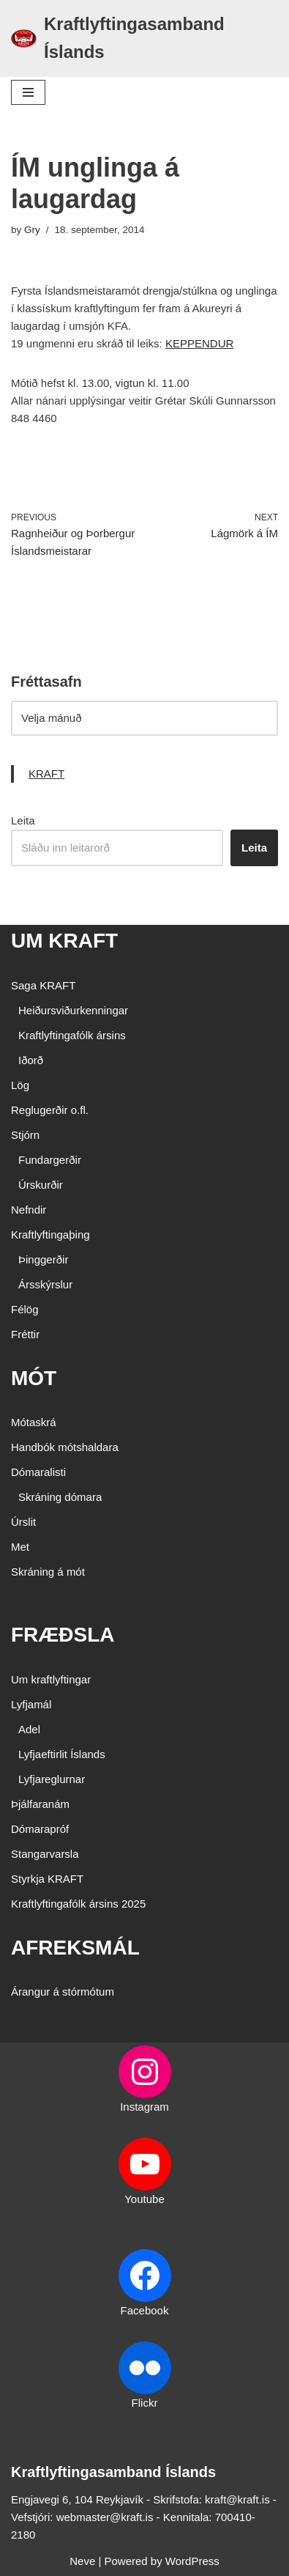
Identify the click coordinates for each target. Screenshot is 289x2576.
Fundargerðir (49, 1160)
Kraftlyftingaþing (50, 1234)
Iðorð (30, 1060)
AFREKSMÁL (75, 1947)
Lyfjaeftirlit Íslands (61, 1754)
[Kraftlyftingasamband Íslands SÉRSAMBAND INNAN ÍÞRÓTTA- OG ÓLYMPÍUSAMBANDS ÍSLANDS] (144, 38)
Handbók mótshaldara (65, 1447)
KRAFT (46, 773)
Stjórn (25, 1135)
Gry (32, 229)
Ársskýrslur (45, 1284)
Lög (20, 1085)
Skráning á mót (48, 1571)
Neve (82, 2561)
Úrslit (23, 1522)
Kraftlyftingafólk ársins (72, 1035)
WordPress (192, 2561)
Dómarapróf (40, 1829)
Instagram (144, 2106)
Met (20, 1546)
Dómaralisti (38, 1472)
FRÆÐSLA (63, 1634)
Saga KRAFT (43, 985)
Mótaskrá (33, 1422)
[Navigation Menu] (28, 92)
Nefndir (28, 1209)
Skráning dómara (60, 1497)
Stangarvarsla (45, 1854)
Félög (25, 1309)
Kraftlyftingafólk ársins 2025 (78, 1903)
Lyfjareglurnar (51, 1779)
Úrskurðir (40, 1184)
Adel (29, 1729)
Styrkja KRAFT (47, 1878)
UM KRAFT (64, 940)
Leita (23, 820)
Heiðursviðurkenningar (73, 1010)
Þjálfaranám (40, 1804)
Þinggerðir (43, 1259)
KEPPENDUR (199, 343)
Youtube (144, 2199)
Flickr (145, 2402)
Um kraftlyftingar (51, 1679)
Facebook (145, 2310)
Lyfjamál (31, 1704)
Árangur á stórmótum (62, 1991)
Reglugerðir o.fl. (50, 1110)
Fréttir (25, 1334)
